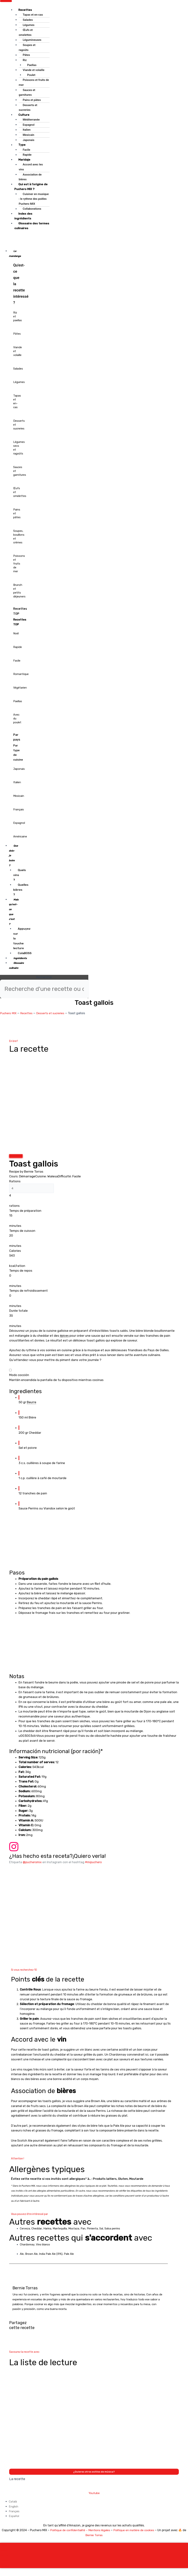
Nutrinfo (4, 2563)
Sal (102, 2236)
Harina (47, 2236)
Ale (22, 2261)
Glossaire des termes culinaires (27, 229)
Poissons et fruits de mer (32, 82)
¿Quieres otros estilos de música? (94, 2479)
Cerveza (25, 2236)
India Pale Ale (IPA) (51, 2261)
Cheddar (36, 2236)
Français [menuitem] (15, 2519)
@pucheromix (32, 1870)
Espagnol (19, 826)
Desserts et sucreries (28, 107)
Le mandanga (15, 257)
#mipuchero (94, 1870)
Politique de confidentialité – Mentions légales (81, 2538)
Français (18, 813)
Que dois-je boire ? (13, 859)
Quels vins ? (19, 879)
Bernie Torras (96, 2543)
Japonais (19, 772)
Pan (83, 2236)
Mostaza (74, 2236)
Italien (17, 786)
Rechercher (44, 982)
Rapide (17, 650)
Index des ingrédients (23, 219)
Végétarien (20, 691)
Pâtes (17, 337)
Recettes (27, 1021)
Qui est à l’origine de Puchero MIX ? (31, 185)
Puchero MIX (8, 1021)
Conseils (4, 2568)
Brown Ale (31, 2261)
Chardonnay (27, 2252)
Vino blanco (44, 2252)
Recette (4, 2558)
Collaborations (32, 212)
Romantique (21, 677)
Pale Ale (69, 2261)
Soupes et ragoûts (27, 47)
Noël (16, 637)
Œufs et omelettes (26, 32)
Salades (18, 372)
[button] (6, 1)
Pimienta (93, 2236)
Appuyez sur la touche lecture (21, 943)
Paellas (17, 704)
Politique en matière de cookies (137, 2538)
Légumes (19, 385)
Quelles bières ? (20, 894)
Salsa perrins (113, 2236)
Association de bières (31, 175)
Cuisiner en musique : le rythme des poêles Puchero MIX (32, 200)
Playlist (4, 2553)
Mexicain (18, 799)
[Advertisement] (94, 1550)
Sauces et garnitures (27, 91)
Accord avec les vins (31, 166)
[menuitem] (13, 2509)
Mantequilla (60, 2236)
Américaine (20, 840)
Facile (16, 664)
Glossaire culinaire (16, 971)
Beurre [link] (32, 1410)
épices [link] (64, 1344)
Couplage (5, 2573)
